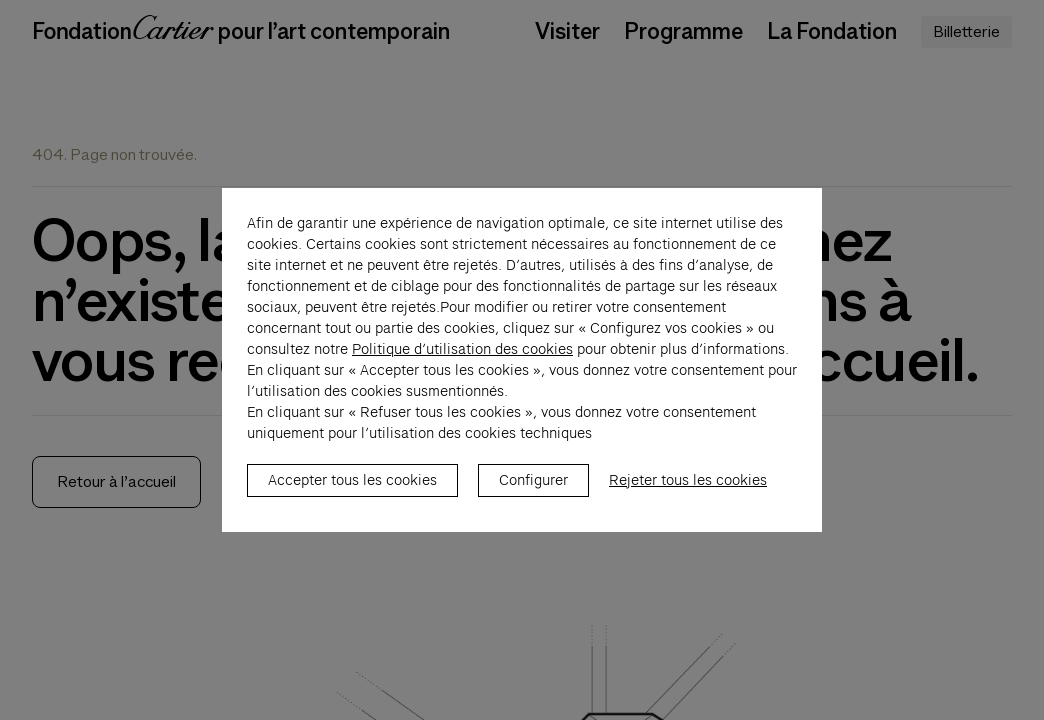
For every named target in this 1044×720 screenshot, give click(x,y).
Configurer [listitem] (533, 491)
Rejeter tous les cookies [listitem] (688, 491)
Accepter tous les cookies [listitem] (352, 491)
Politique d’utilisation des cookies (462, 360)
